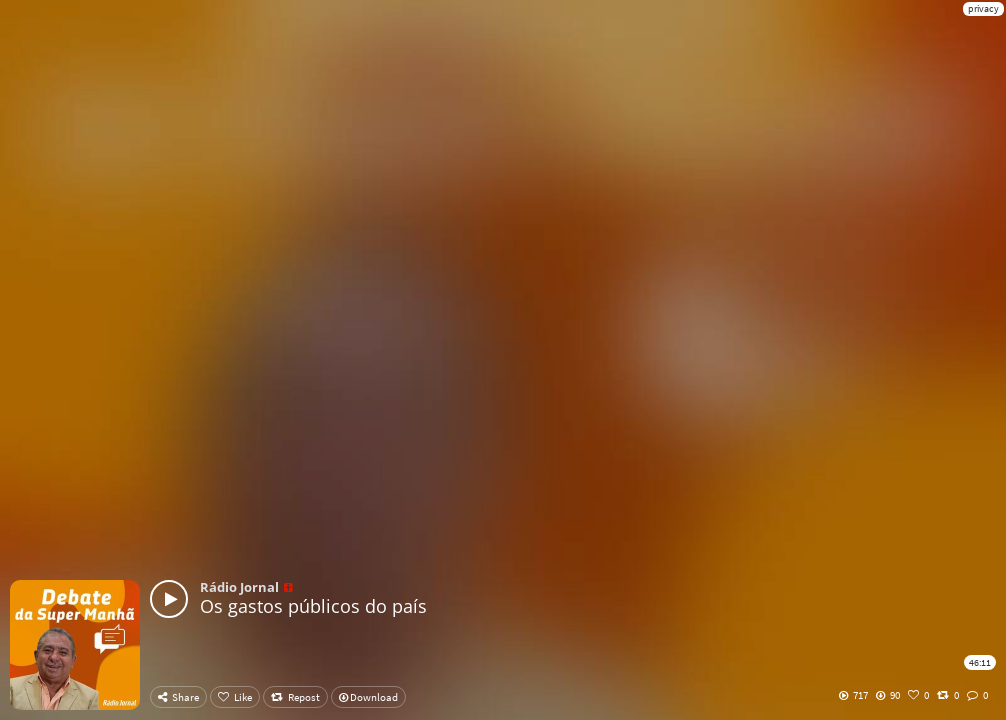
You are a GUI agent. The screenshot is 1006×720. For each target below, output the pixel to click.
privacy (983, 8)
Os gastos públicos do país (313, 606)
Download (368, 697)
